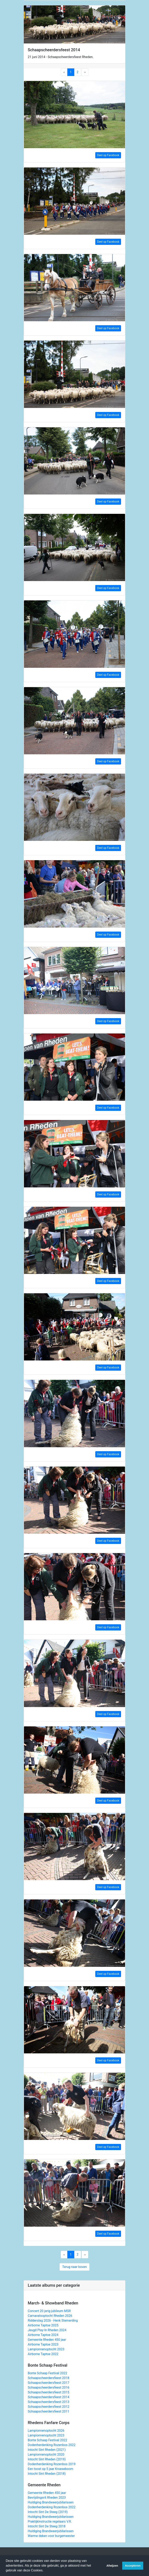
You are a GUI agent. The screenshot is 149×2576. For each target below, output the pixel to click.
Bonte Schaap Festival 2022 (47, 2373)
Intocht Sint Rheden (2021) (47, 2450)
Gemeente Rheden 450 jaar (47, 2340)
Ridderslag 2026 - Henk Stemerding (53, 2320)
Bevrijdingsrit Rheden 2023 (47, 2497)
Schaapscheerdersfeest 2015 (48, 2392)
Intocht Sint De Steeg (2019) (48, 2512)
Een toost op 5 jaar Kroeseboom (50, 2469)
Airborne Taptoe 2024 (43, 2335)
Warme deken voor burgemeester (51, 2536)
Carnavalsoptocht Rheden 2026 (50, 2316)
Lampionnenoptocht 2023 (46, 2349)
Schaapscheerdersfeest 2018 (48, 2378)
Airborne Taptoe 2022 (43, 2354)
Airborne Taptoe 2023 (43, 2344)
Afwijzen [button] (112, 2565)
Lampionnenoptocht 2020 (46, 2454)
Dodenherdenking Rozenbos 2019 (51, 2464)
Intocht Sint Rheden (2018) (47, 2474)
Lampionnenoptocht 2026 (46, 2430)
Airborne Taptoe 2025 (43, 2325)
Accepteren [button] (132, 2565)
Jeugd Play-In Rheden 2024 (47, 2330)
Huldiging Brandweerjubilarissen (51, 2502)
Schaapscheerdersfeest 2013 (48, 2402)
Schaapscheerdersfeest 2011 (48, 2411)
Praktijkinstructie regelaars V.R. (50, 2521)
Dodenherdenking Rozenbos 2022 (51, 2445)
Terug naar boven (74, 2267)
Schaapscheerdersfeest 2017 (48, 2383)
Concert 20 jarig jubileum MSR (49, 2311)
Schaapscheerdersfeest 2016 (48, 2387)
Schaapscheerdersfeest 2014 (48, 2397)
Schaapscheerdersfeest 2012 (48, 2407)
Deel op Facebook (108, 155)
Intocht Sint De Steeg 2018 (47, 2526)
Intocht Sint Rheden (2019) (47, 2459)
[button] (45, 2570)
